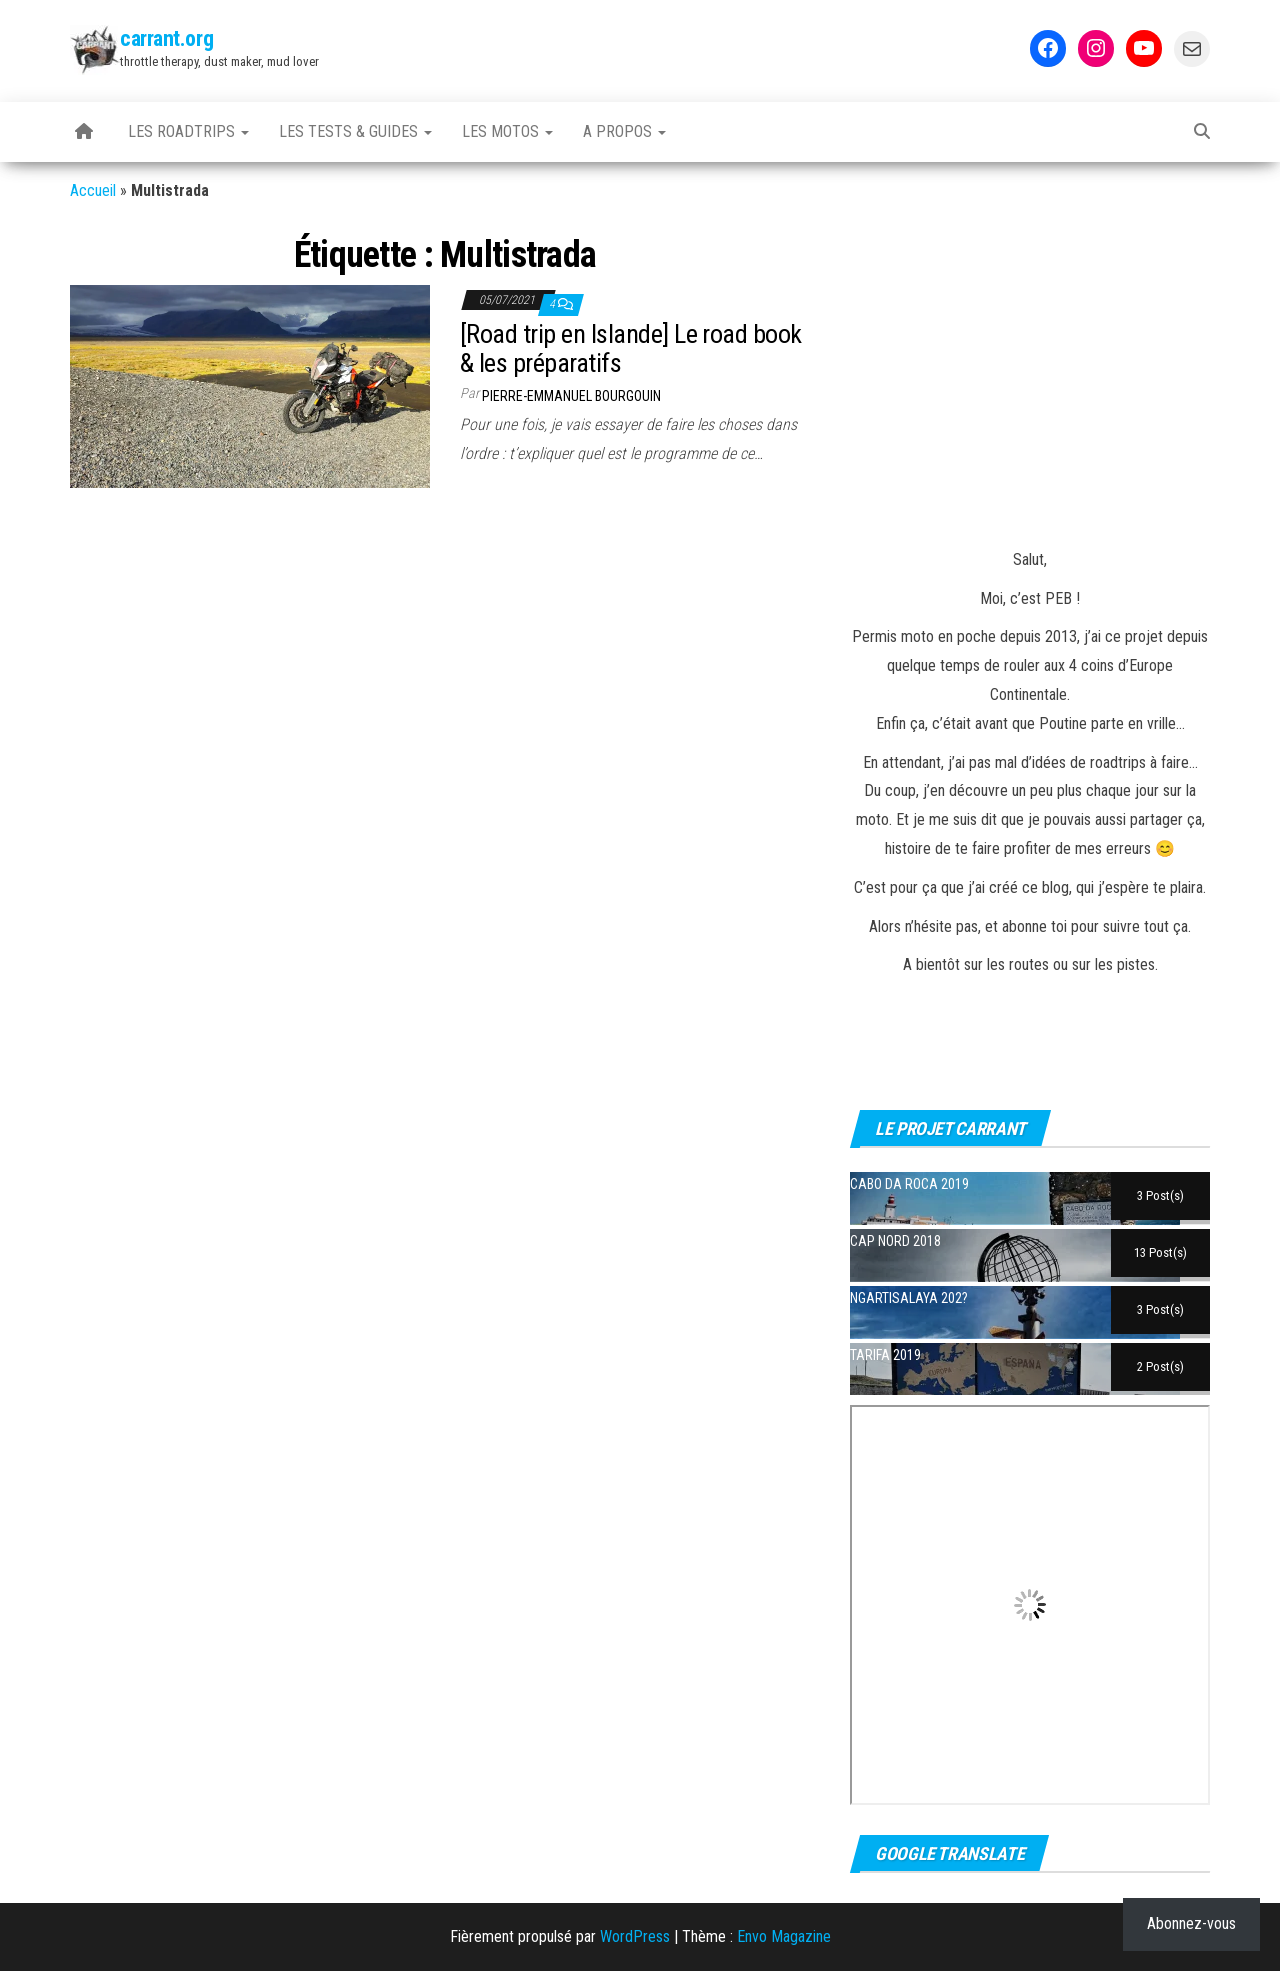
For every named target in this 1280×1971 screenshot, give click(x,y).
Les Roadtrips (188, 131)
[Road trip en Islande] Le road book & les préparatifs (631, 348)
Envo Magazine (784, 1936)
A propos (624, 131)
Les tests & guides (355, 131)
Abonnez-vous (1191, 1923)
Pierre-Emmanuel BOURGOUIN (571, 396)
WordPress (635, 1936)
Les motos (507, 131)
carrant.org (166, 38)
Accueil (93, 190)
